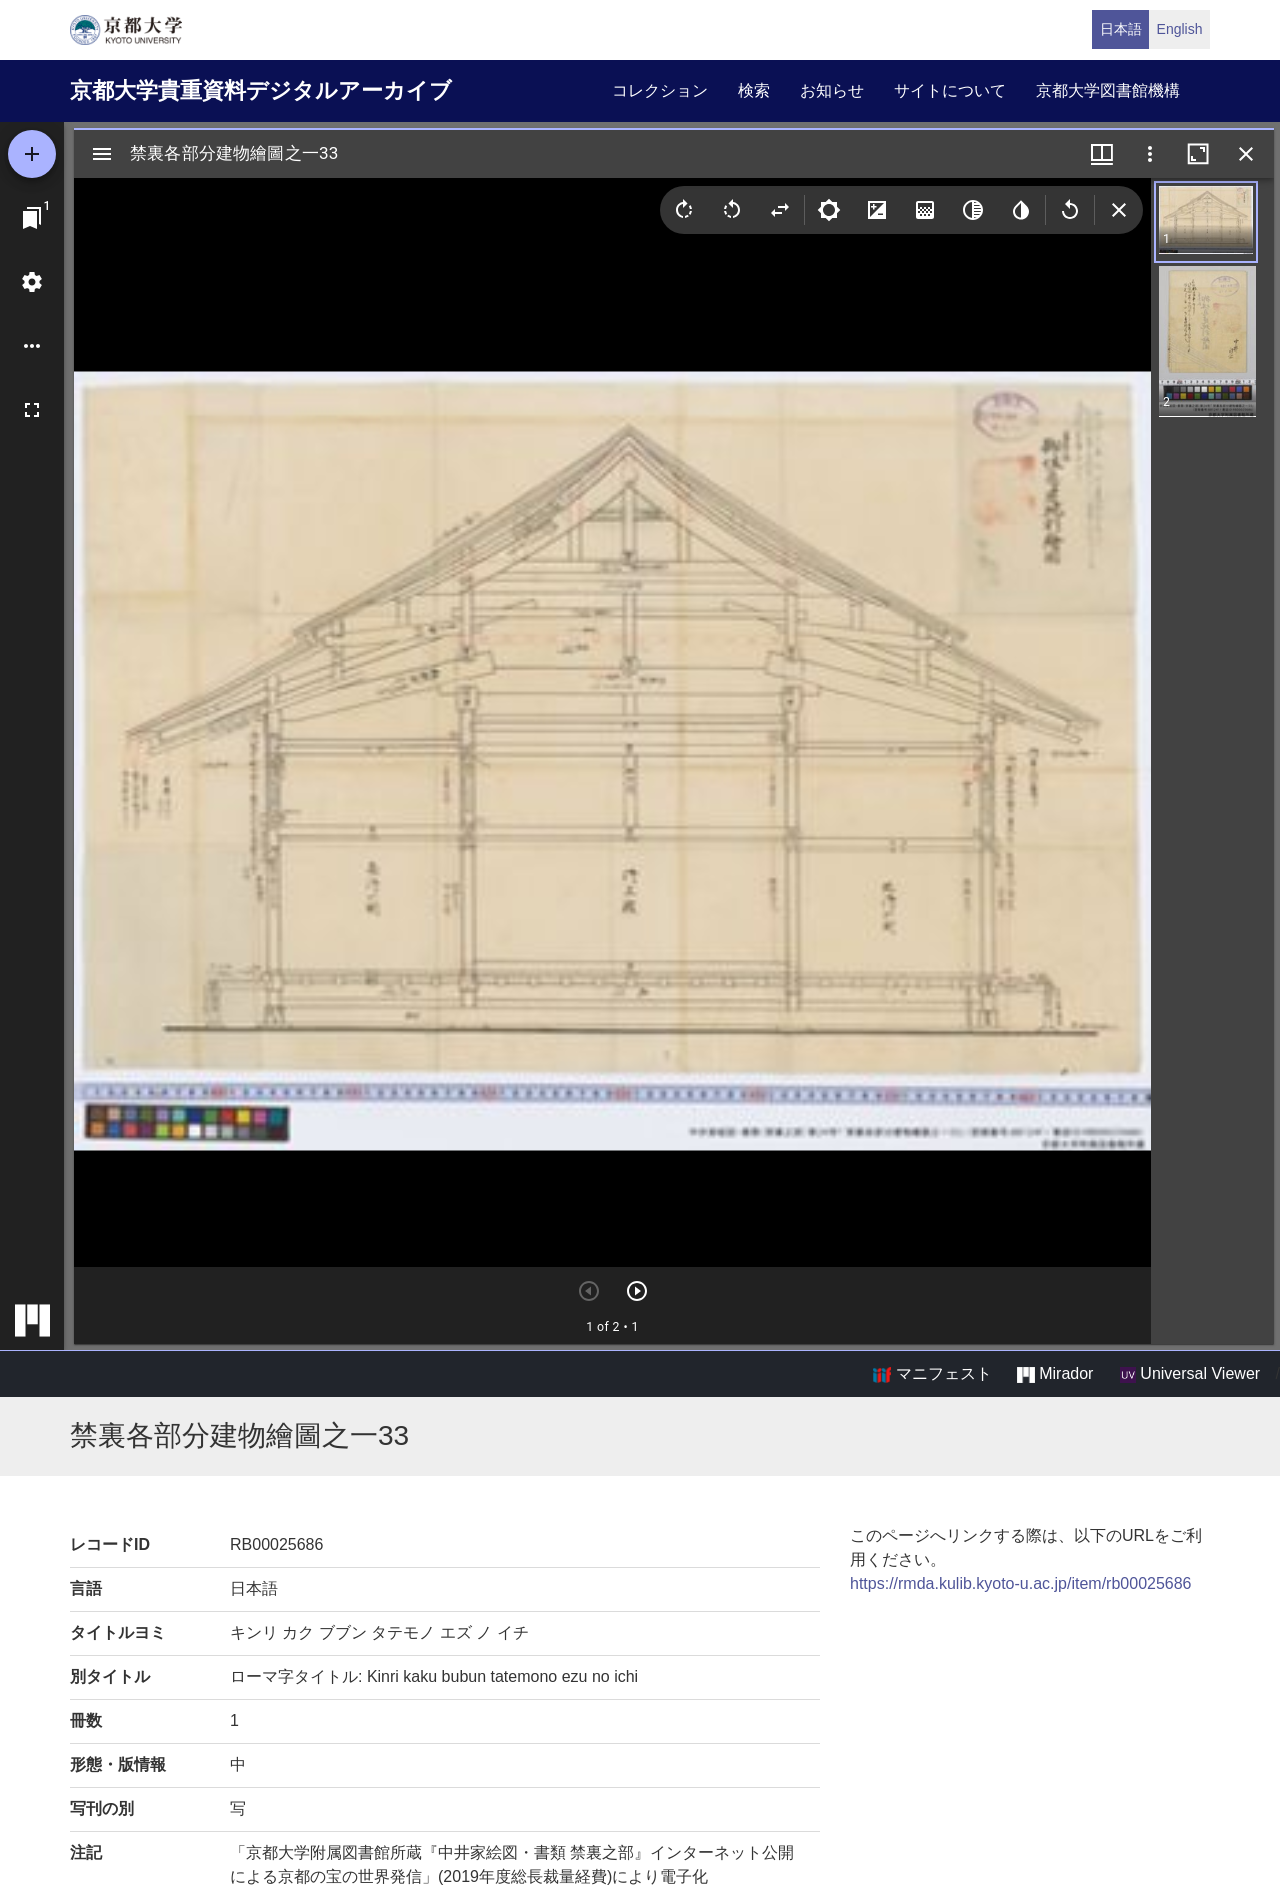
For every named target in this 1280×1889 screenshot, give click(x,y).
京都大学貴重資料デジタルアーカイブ (261, 90)
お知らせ (832, 90)
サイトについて (950, 90)
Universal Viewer (1190, 1374)
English (1180, 29)
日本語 (1121, 29)
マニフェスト (932, 1374)
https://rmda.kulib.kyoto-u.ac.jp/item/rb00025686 (1021, 1583)
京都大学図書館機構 (1108, 90)
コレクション (660, 90)
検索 (754, 90)
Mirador (1055, 1374)
